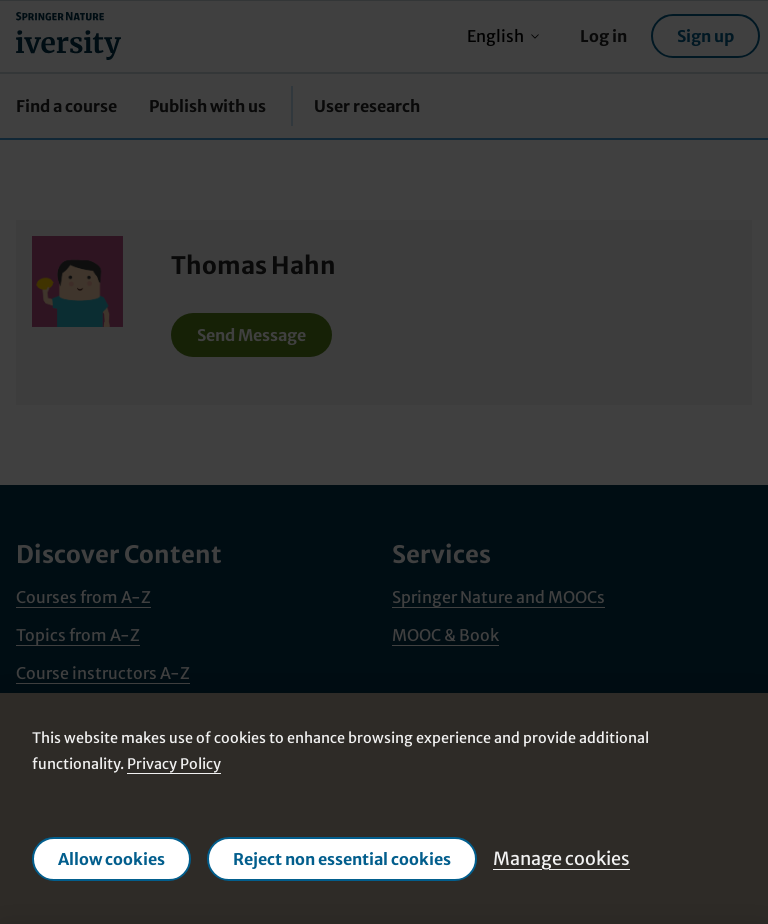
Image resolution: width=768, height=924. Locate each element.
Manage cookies (561, 858)
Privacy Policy (174, 764)
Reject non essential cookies (342, 859)
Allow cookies (111, 859)
